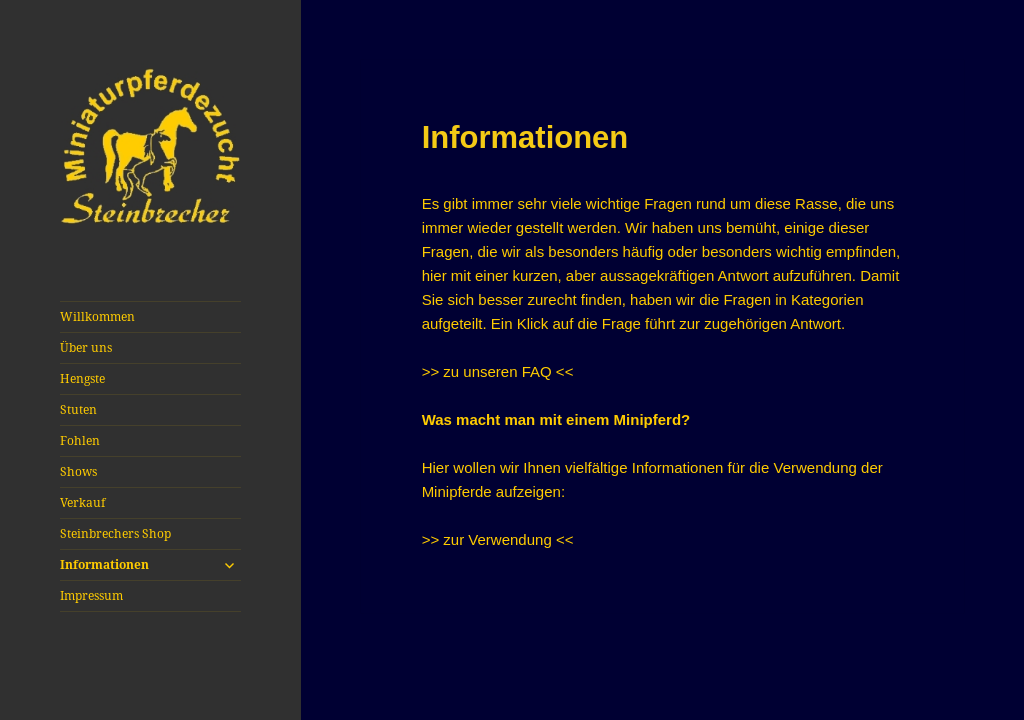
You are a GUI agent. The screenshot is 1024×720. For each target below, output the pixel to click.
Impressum (91, 595)
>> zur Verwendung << (498, 539)
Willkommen (97, 316)
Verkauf (82, 502)
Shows (78, 471)
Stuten (78, 409)
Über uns (86, 347)
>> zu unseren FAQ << (498, 371)
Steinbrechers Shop (115, 533)
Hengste (82, 378)
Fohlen (80, 440)
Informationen (104, 564)
